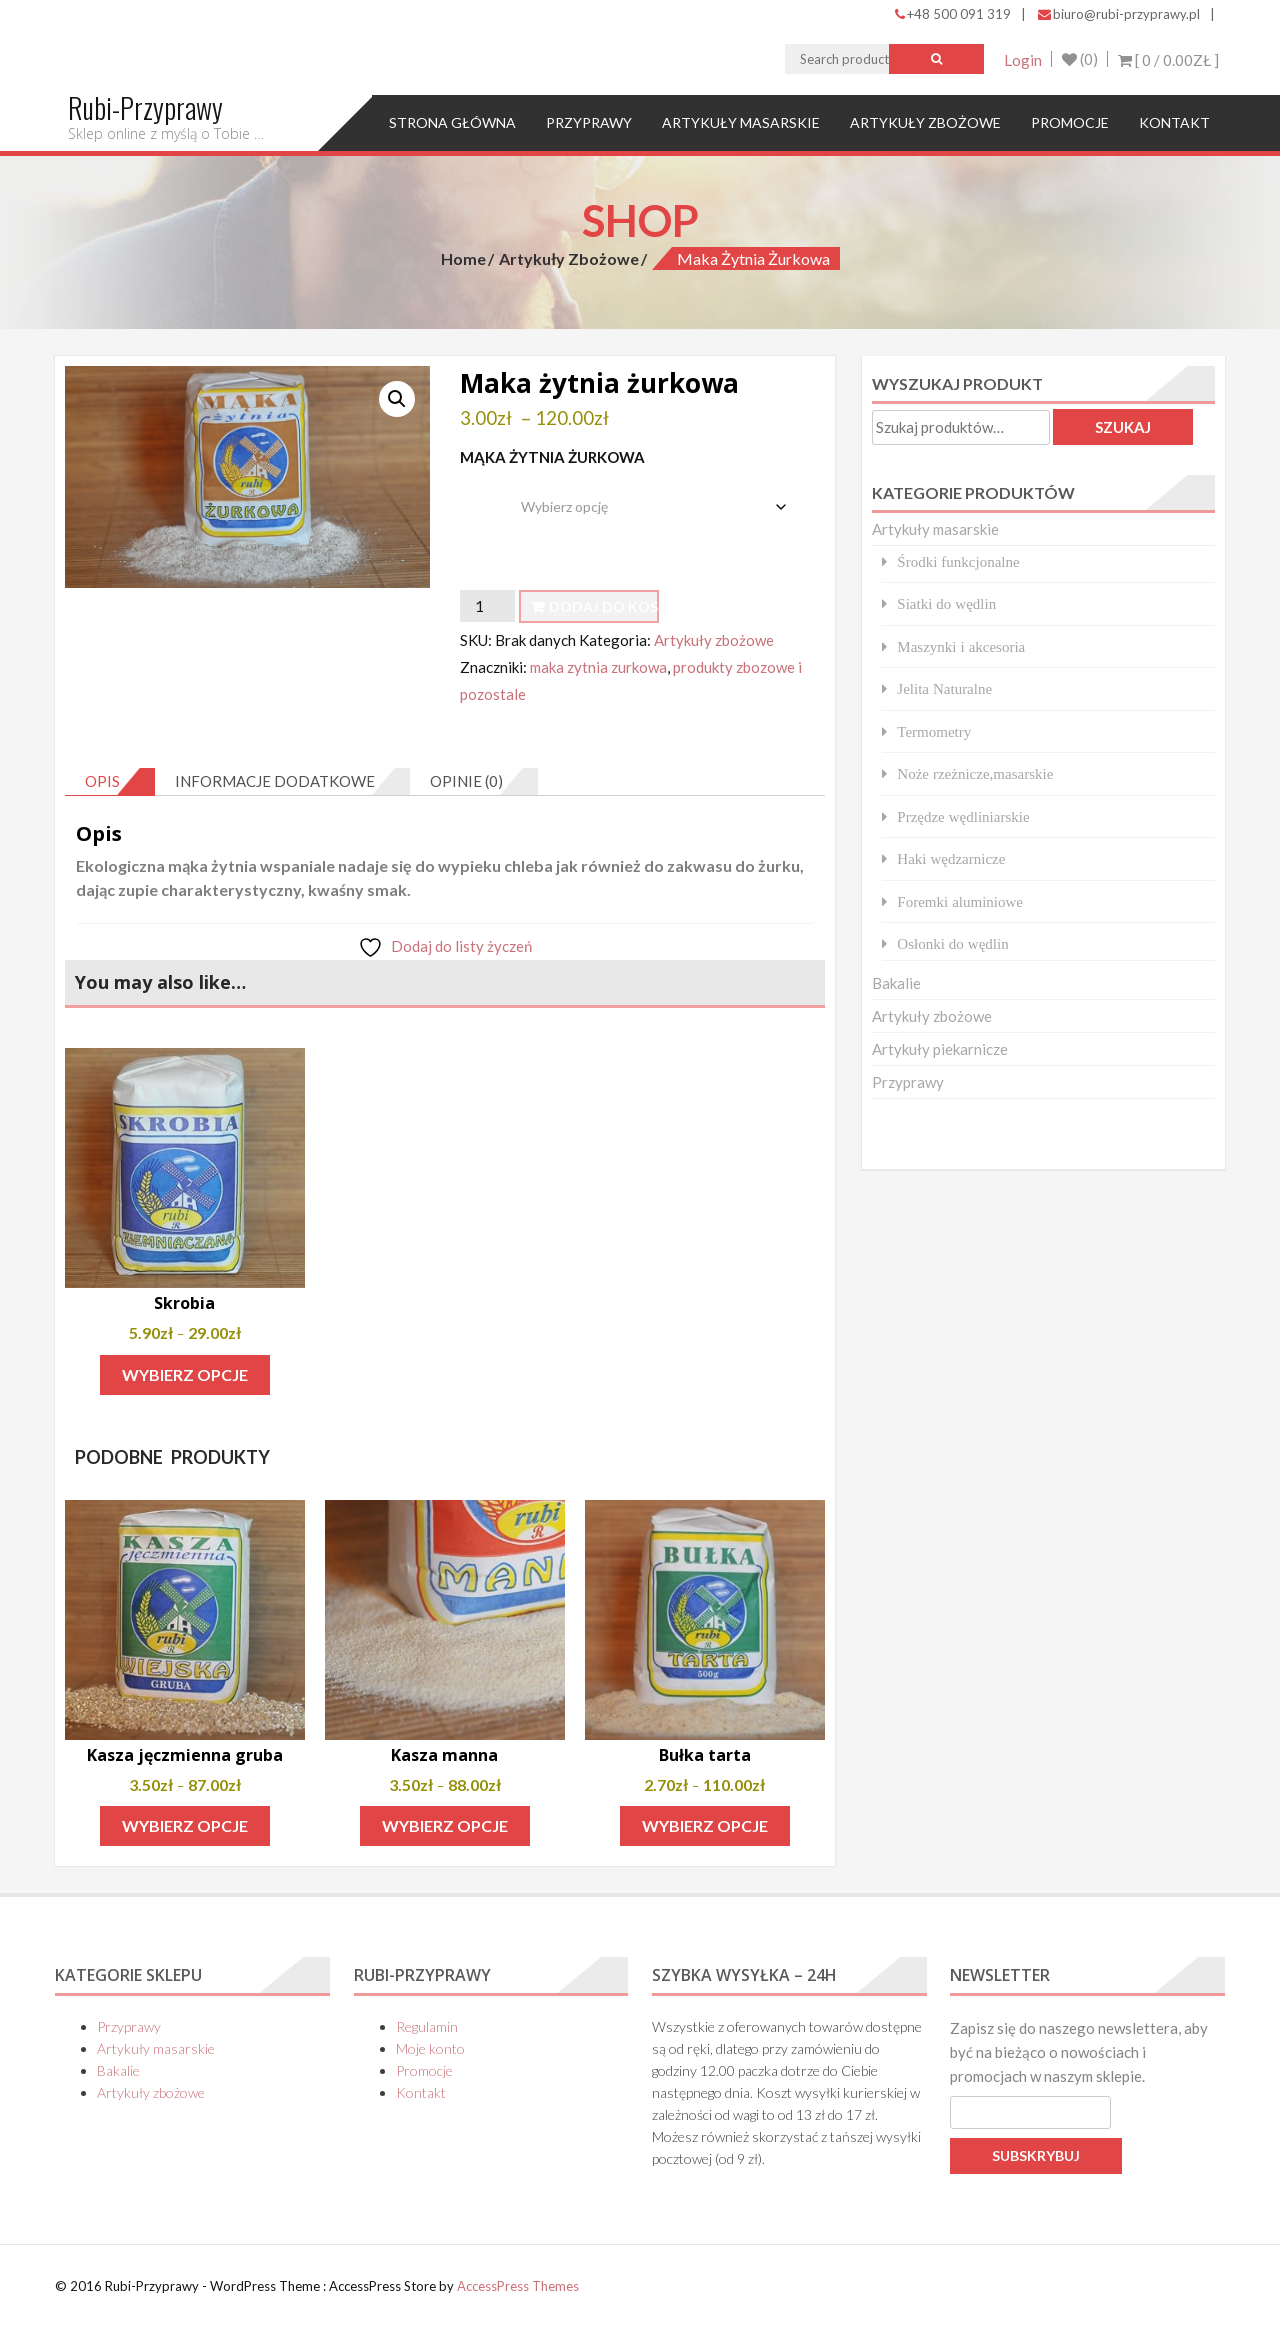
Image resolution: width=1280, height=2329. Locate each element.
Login (1021, 60)
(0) (1079, 60)
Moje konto (430, 2049)
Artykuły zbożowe (925, 122)
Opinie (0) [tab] (466, 782)
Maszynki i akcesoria (961, 646)
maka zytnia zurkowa (598, 668)
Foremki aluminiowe (960, 901)
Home (463, 258)
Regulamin (427, 2027)
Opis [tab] (102, 782)
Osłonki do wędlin (952, 943)
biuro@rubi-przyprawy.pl (1119, 14)
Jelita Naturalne (944, 688)
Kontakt (1174, 122)
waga (480, 491)
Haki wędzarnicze (951, 858)
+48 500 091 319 (953, 14)
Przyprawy (589, 122)
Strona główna (452, 122)
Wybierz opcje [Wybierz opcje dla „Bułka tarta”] (705, 1826)
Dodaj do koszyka (604, 606)
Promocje (1070, 122)
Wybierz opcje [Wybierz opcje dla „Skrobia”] (185, 1374)
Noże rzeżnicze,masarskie (975, 773)
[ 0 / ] (1168, 60)
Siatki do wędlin (946, 603)
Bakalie (896, 983)
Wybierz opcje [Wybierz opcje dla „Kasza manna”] (445, 1826)
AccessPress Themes (518, 2286)
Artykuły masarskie (741, 122)
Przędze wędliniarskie (963, 816)
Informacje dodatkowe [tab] (275, 782)
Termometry (934, 731)
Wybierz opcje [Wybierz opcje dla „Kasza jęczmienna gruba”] (185, 1826)
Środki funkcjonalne (958, 561)
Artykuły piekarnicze (940, 1049)
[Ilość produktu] (487, 606)
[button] (397, 399)
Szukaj (1123, 427)
